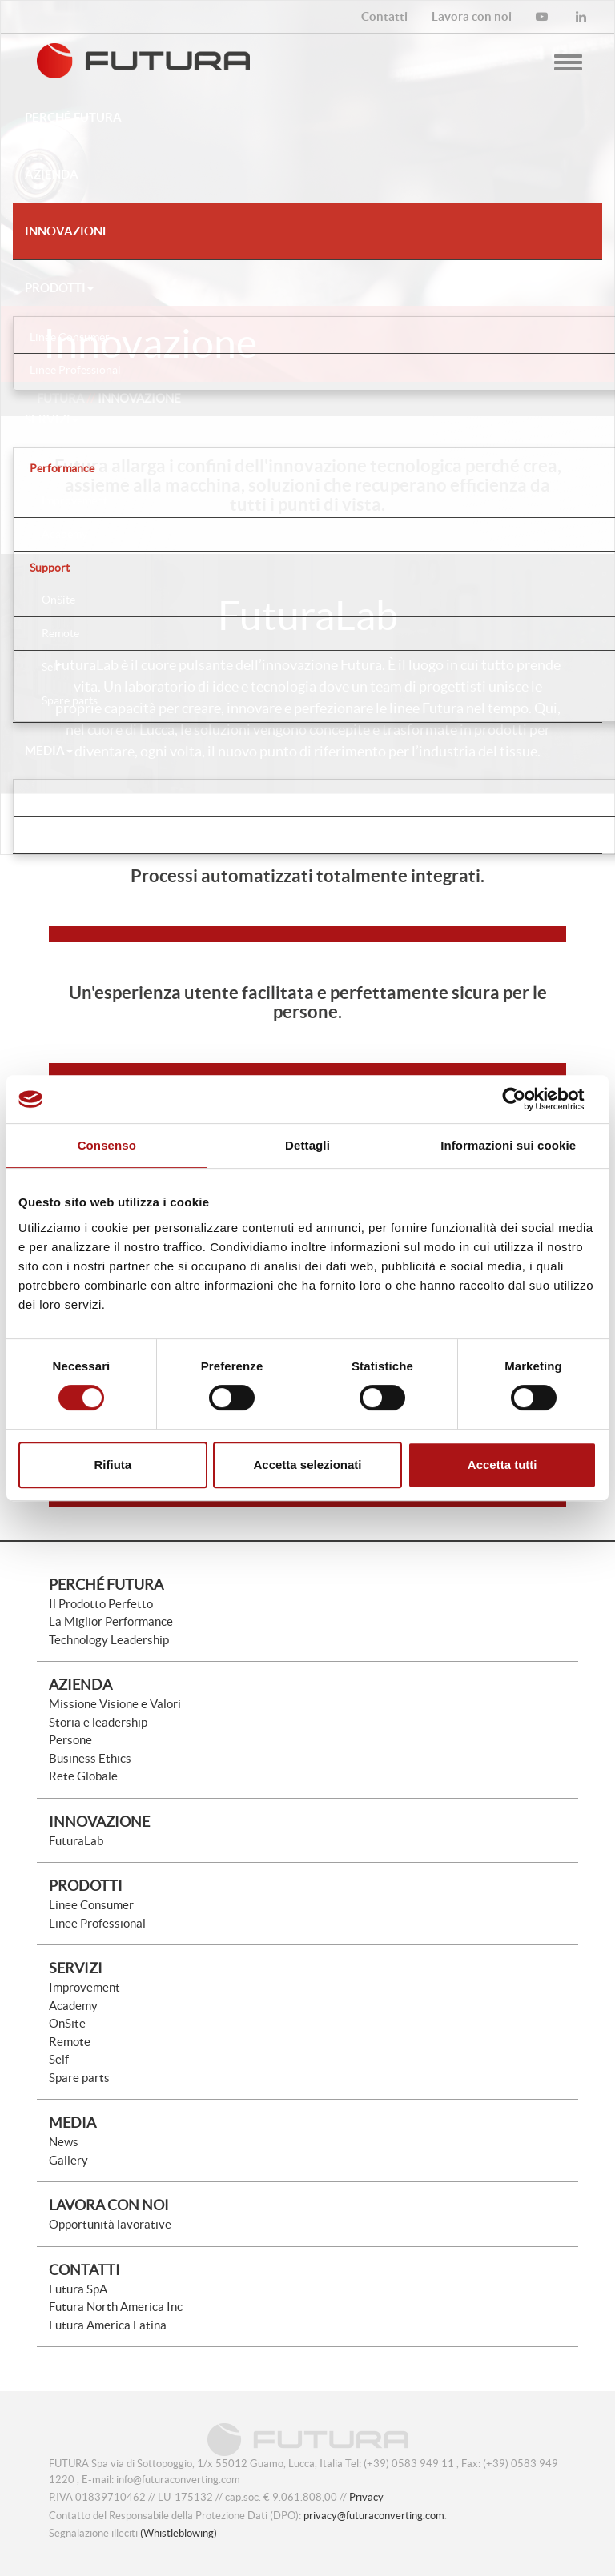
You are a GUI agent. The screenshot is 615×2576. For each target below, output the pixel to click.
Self (59, 2059)
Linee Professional (97, 1923)
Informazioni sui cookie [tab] (508, 1145)
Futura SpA (78, 2289)
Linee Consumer (91, 1905)
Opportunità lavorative (110, 2224)
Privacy (366, 2497)
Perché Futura (106, 1584)
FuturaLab (76, 1841)
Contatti (84, 2269)
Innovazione (99, 1821)
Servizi (51, 419)
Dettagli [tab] (307, 1145)
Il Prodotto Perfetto (101, 1604)
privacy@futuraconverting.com (373, 2516)
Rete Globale (83, 1776)
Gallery (68, 2160)
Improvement (84, 1987)
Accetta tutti (502, 1464)
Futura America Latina (108, 2325)
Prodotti (59, 288)
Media (49, 750)
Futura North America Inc (116, 2306)
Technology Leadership (109, 1640)
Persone (70, 1740)
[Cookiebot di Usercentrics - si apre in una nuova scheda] (526, 1099)
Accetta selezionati (307, 1464)
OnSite (67, 2023)
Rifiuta (112, 1464)
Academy (73, 2005)
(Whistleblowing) (178, 2533)
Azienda (80, 1684)
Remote (69, 2041)
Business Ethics (90, 1758)
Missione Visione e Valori (115, 1704)
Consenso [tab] (107, 1145)
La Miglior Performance (111, 1621)
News (63, 2142)
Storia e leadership (98, 1722)
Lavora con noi (109, 2205)
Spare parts (79, 2077)
